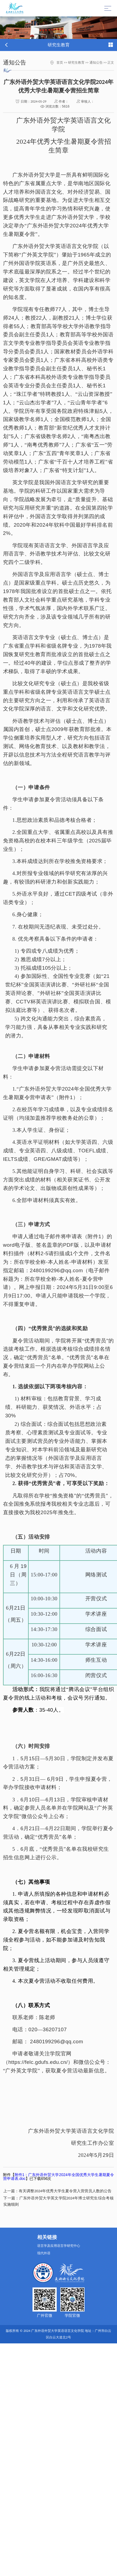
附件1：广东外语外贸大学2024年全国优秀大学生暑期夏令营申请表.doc (58, 2176)
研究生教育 (76, 62)
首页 (59, 62)
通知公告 (96, 62)
